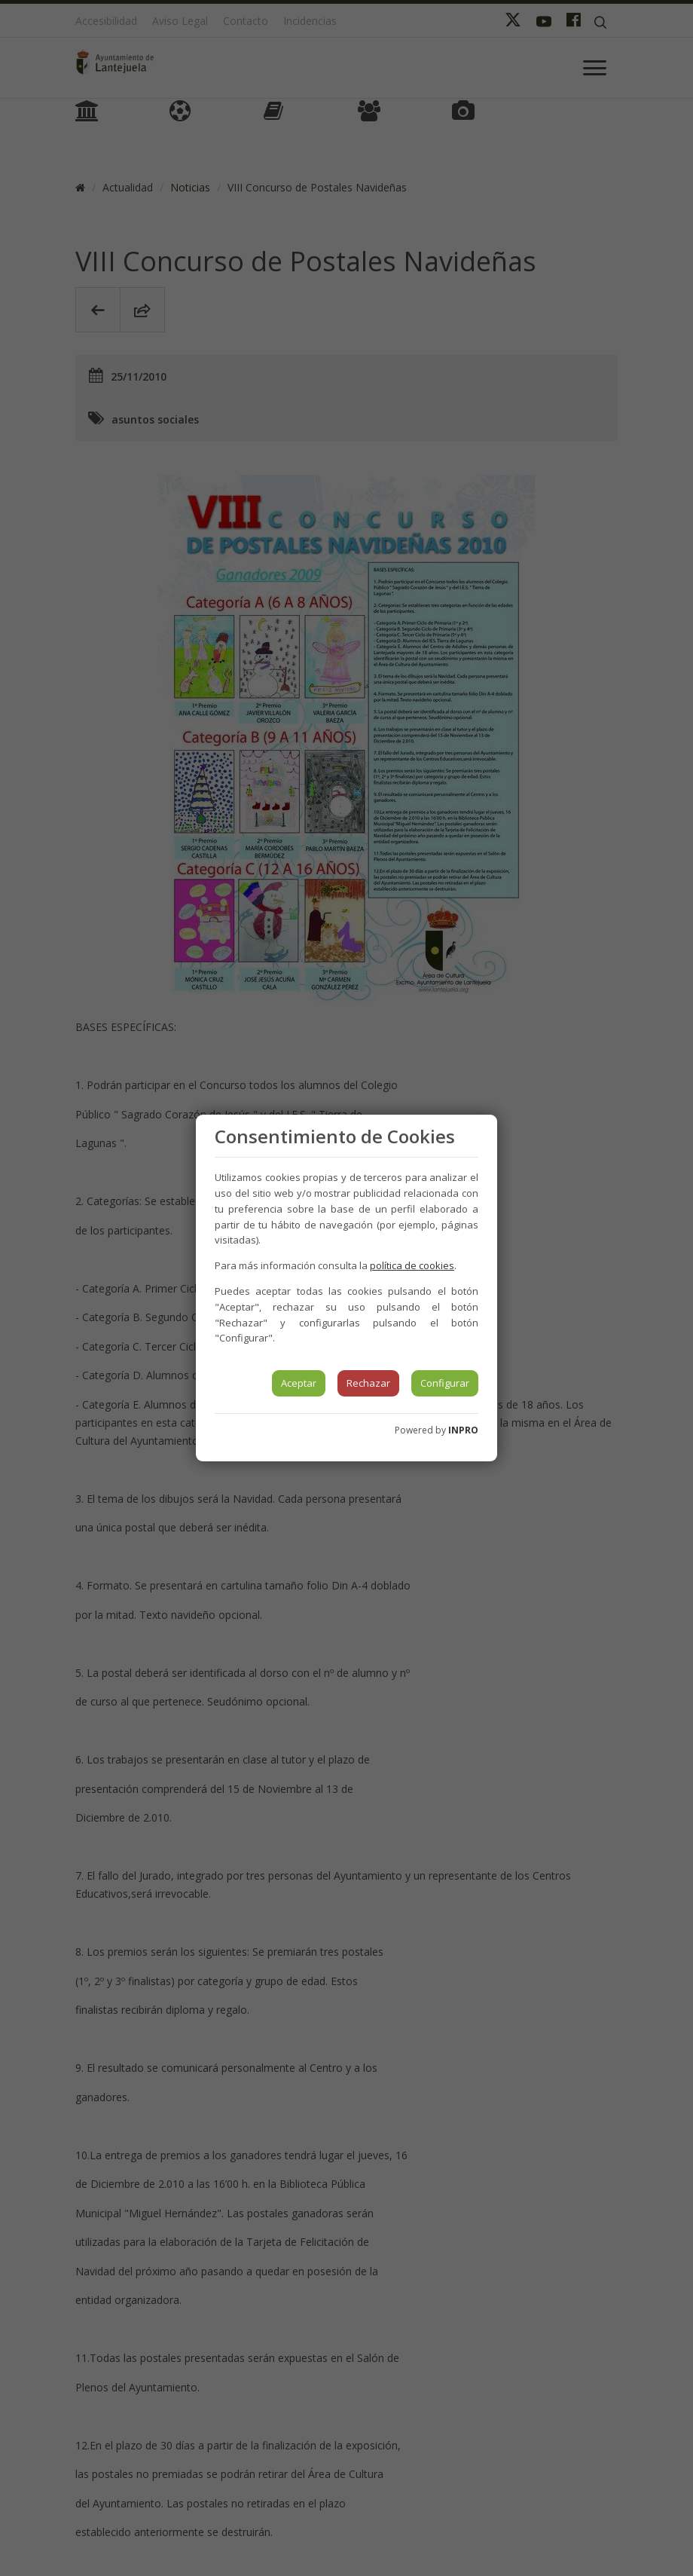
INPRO (463, 1430)
